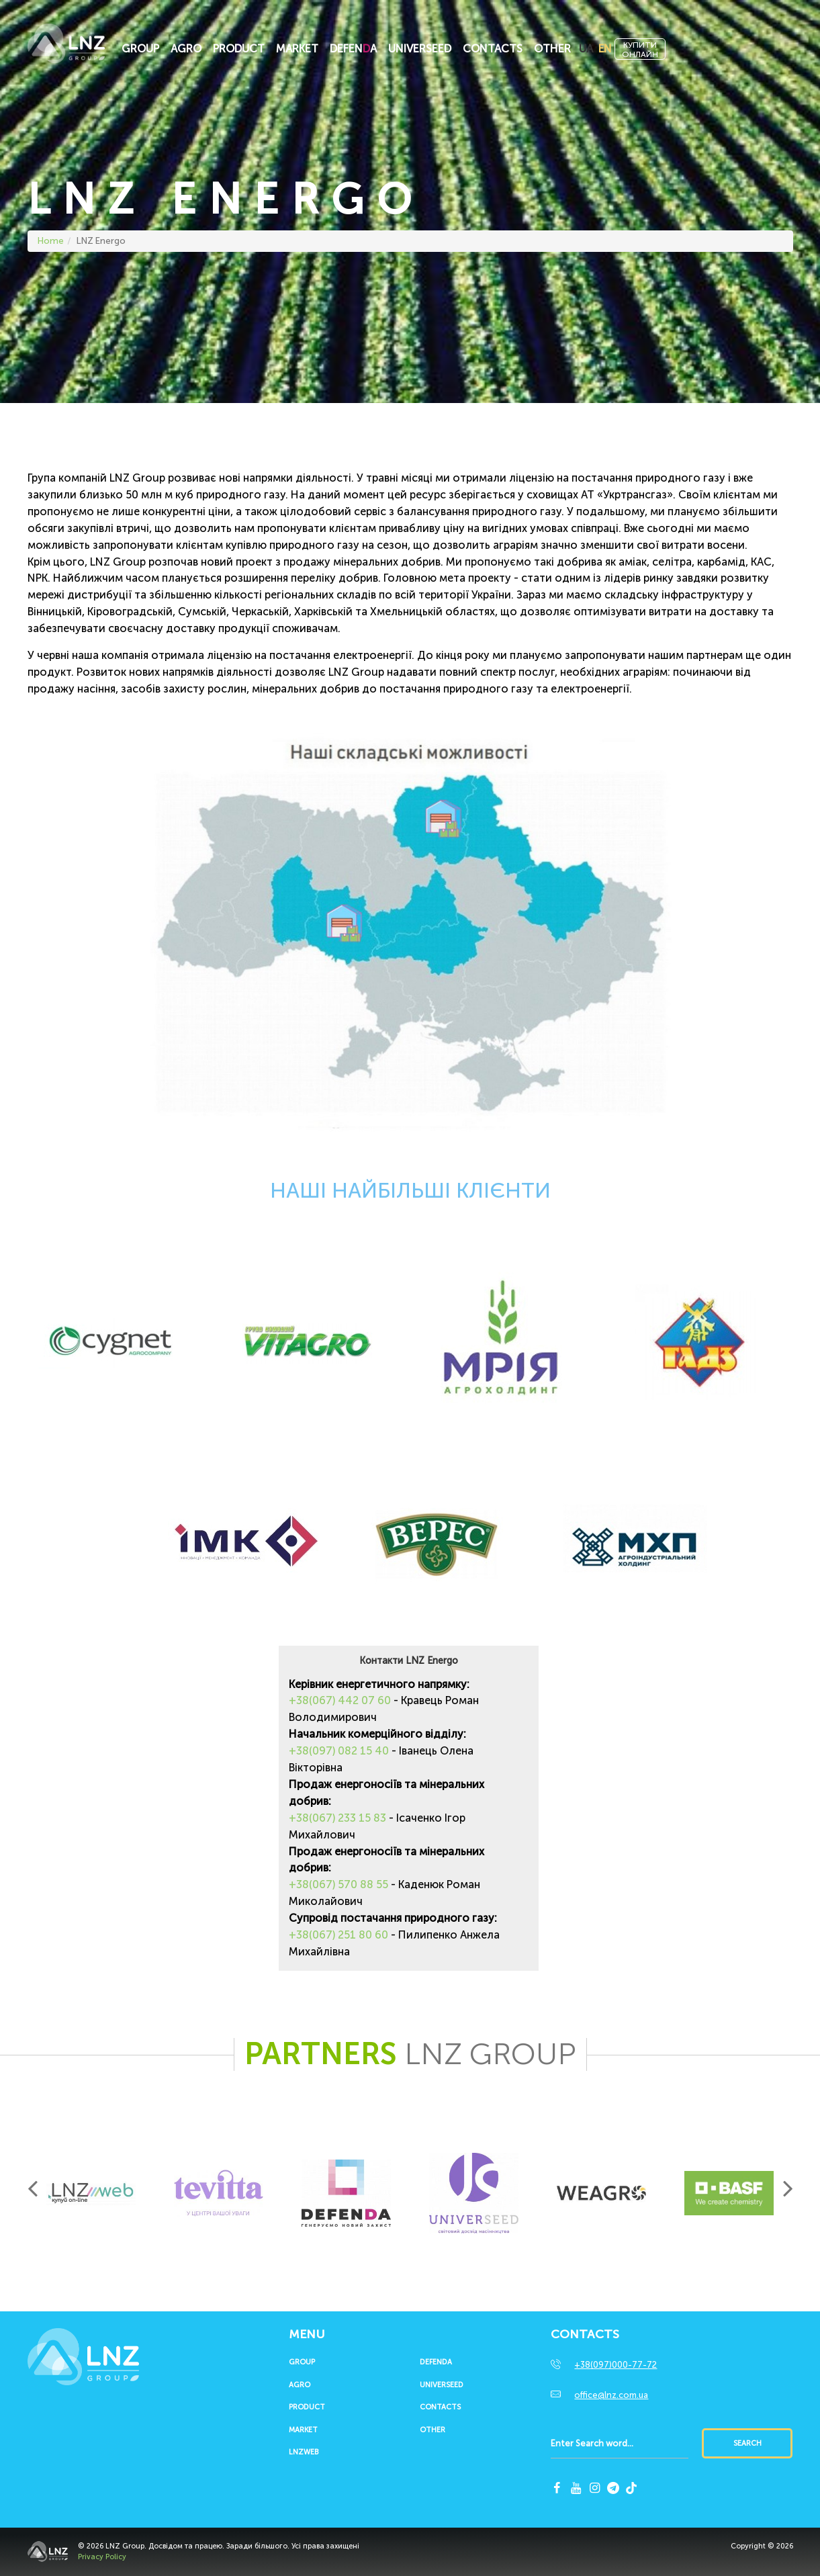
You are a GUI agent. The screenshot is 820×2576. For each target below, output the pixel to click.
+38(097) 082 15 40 (339, 1750)
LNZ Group (66, 50)
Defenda (436, 2362)
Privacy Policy (102, 2556)
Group (140, 48)
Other (552, 48)
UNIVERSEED (419, 48)
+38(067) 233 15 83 (337, 1818)
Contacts (492, 48)
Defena (353, 48)
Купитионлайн (640, 49)
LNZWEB (303, 2452)
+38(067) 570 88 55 (338, 1884)
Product (239, 48)
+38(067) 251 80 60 (338, 1934)
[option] (91, 2193)
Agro (186, 48)
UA (586, 48)
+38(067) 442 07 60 (340, 1700)
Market (297, 48)
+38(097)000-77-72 (615, 2365)
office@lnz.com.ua (611, 2395)
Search (747, 2443)
